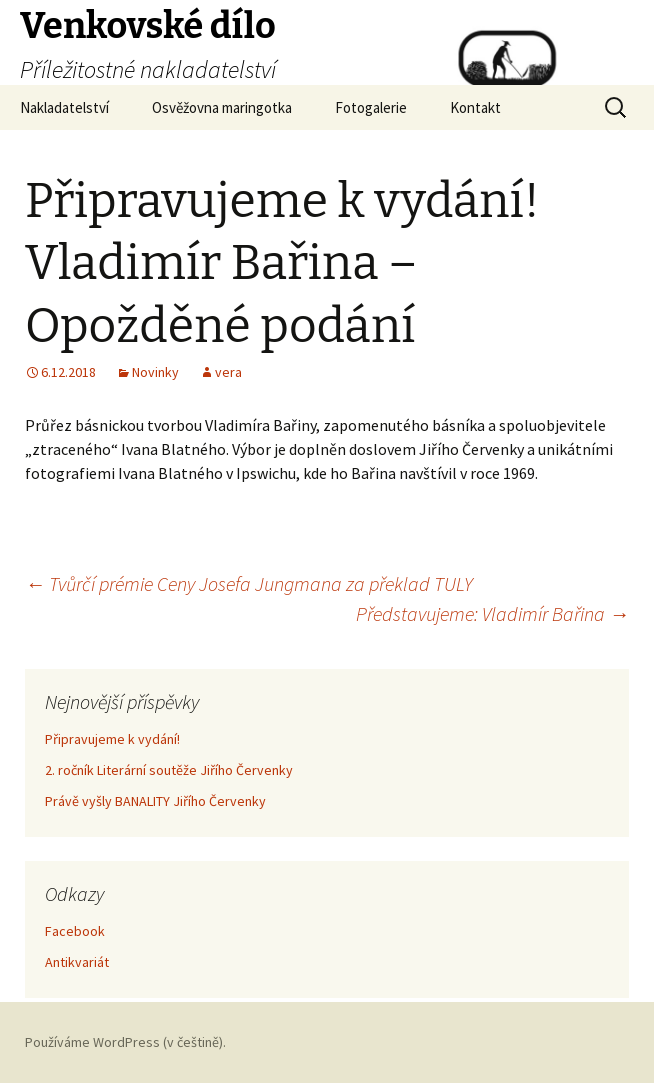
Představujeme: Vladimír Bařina (492, 613)
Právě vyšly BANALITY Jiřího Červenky (155, 801)
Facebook (75, 931)
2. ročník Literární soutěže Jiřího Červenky (169, 770)
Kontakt (475, 107)
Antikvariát (77, 962)
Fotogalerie (371, 107)
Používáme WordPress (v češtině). (125, 1042)
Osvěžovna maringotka (222, 107)
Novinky (155, 372)
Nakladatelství (64, 107)
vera (228, 372)
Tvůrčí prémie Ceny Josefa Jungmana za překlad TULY (249, 583)
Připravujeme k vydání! (112, 739)
